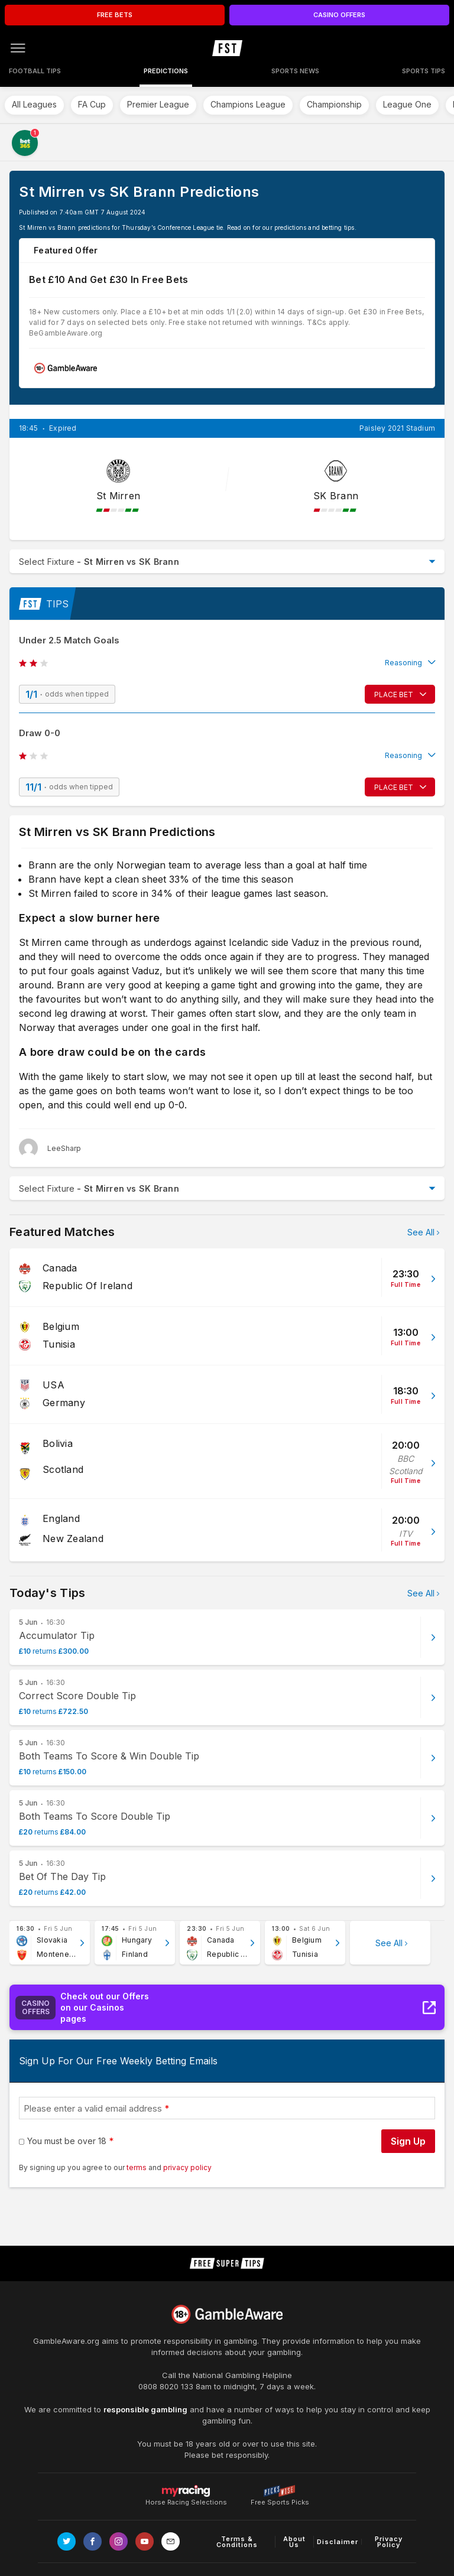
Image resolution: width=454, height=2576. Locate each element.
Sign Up (408, 2141)
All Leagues (34, 104)
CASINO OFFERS (339, 15)
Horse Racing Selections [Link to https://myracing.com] (186, 2491)
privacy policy (187, 2167)
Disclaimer (337, 2542)
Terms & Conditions (237, 2542)
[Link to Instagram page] (118, 2541)
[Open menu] (17, 48)
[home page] (227, 48)
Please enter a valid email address (93, 2108)
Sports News (295, 71)
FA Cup (92, 104)
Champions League (248, 104)
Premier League (158, 104)
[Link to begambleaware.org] (227, 2314)
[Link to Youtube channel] (144, 2541)
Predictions (166, 71)
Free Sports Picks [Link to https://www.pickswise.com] (280, 2499)
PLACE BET (393, 694)
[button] (227, 662)
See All (420, 1232)
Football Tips (35, 71)
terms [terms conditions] (137, 2167)
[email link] (170, 2541)
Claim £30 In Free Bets (385, 368)
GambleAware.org (66, 2341)
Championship (334, 104)
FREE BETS (114, 15)
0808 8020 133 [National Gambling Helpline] (165, 2386)
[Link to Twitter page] (66, 2541)
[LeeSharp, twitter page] (50, 1148)
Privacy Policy (389, 2542)
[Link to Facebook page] (92, 2541)
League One (407, 104)
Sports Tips (423, 71)
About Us (294, 2542)
